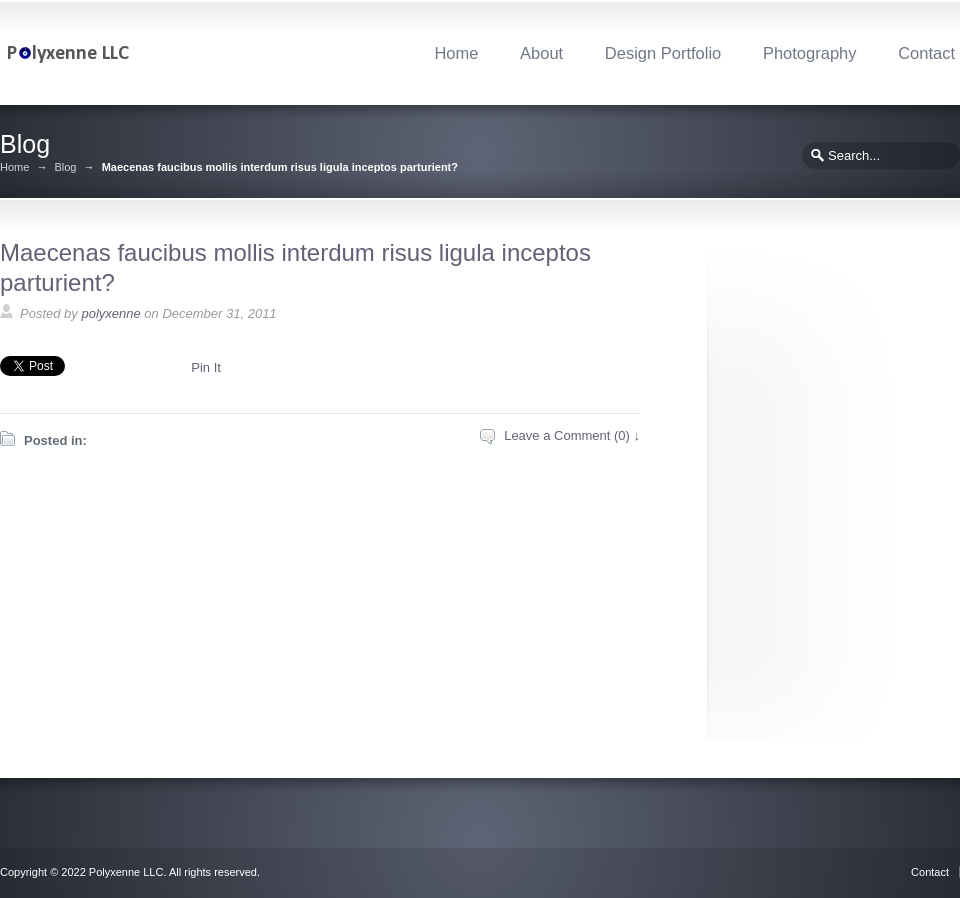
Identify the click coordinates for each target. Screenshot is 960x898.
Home (456, 53)
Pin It (206, 367)
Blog (65, 167)
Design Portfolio (663, 53)
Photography (810, 53)
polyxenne (110, 313)
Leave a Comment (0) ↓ (572, 435)
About (541, 53)
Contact (926, 53)
